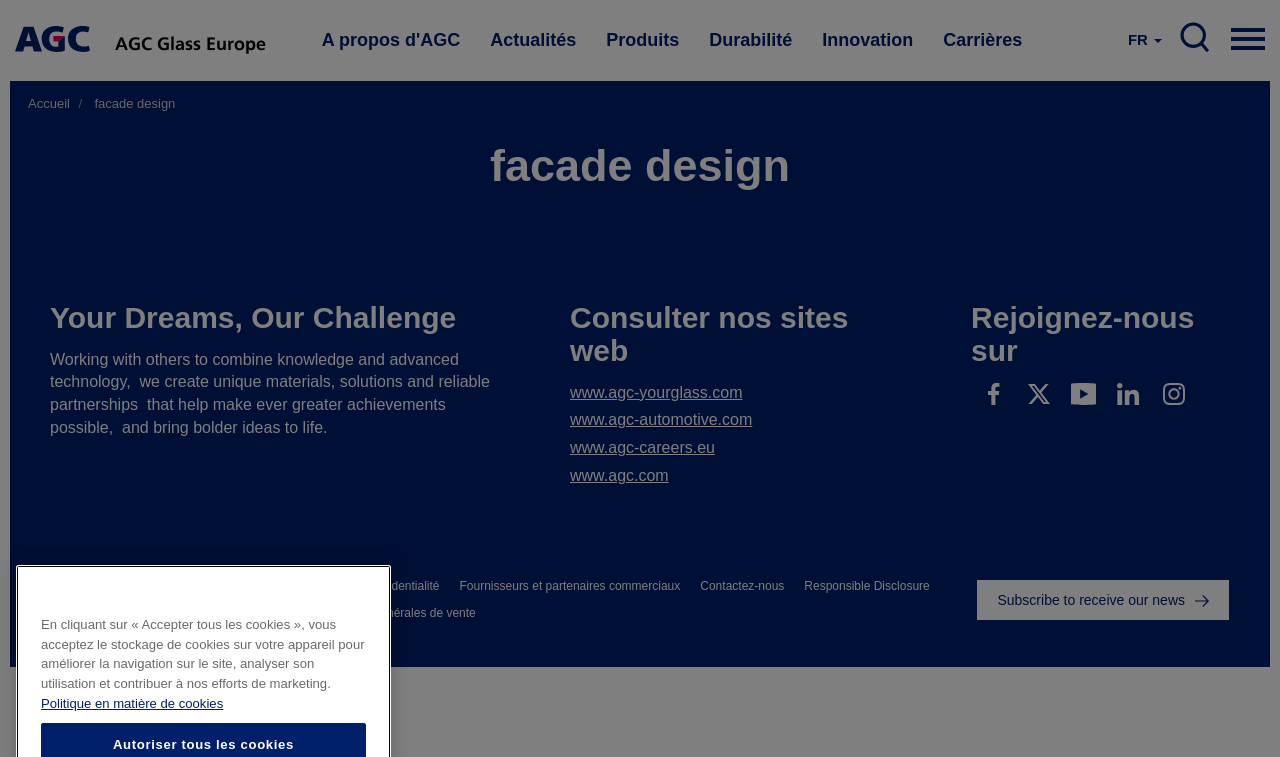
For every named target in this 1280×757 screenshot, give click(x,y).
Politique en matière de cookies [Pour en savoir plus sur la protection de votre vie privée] (132, 723)
